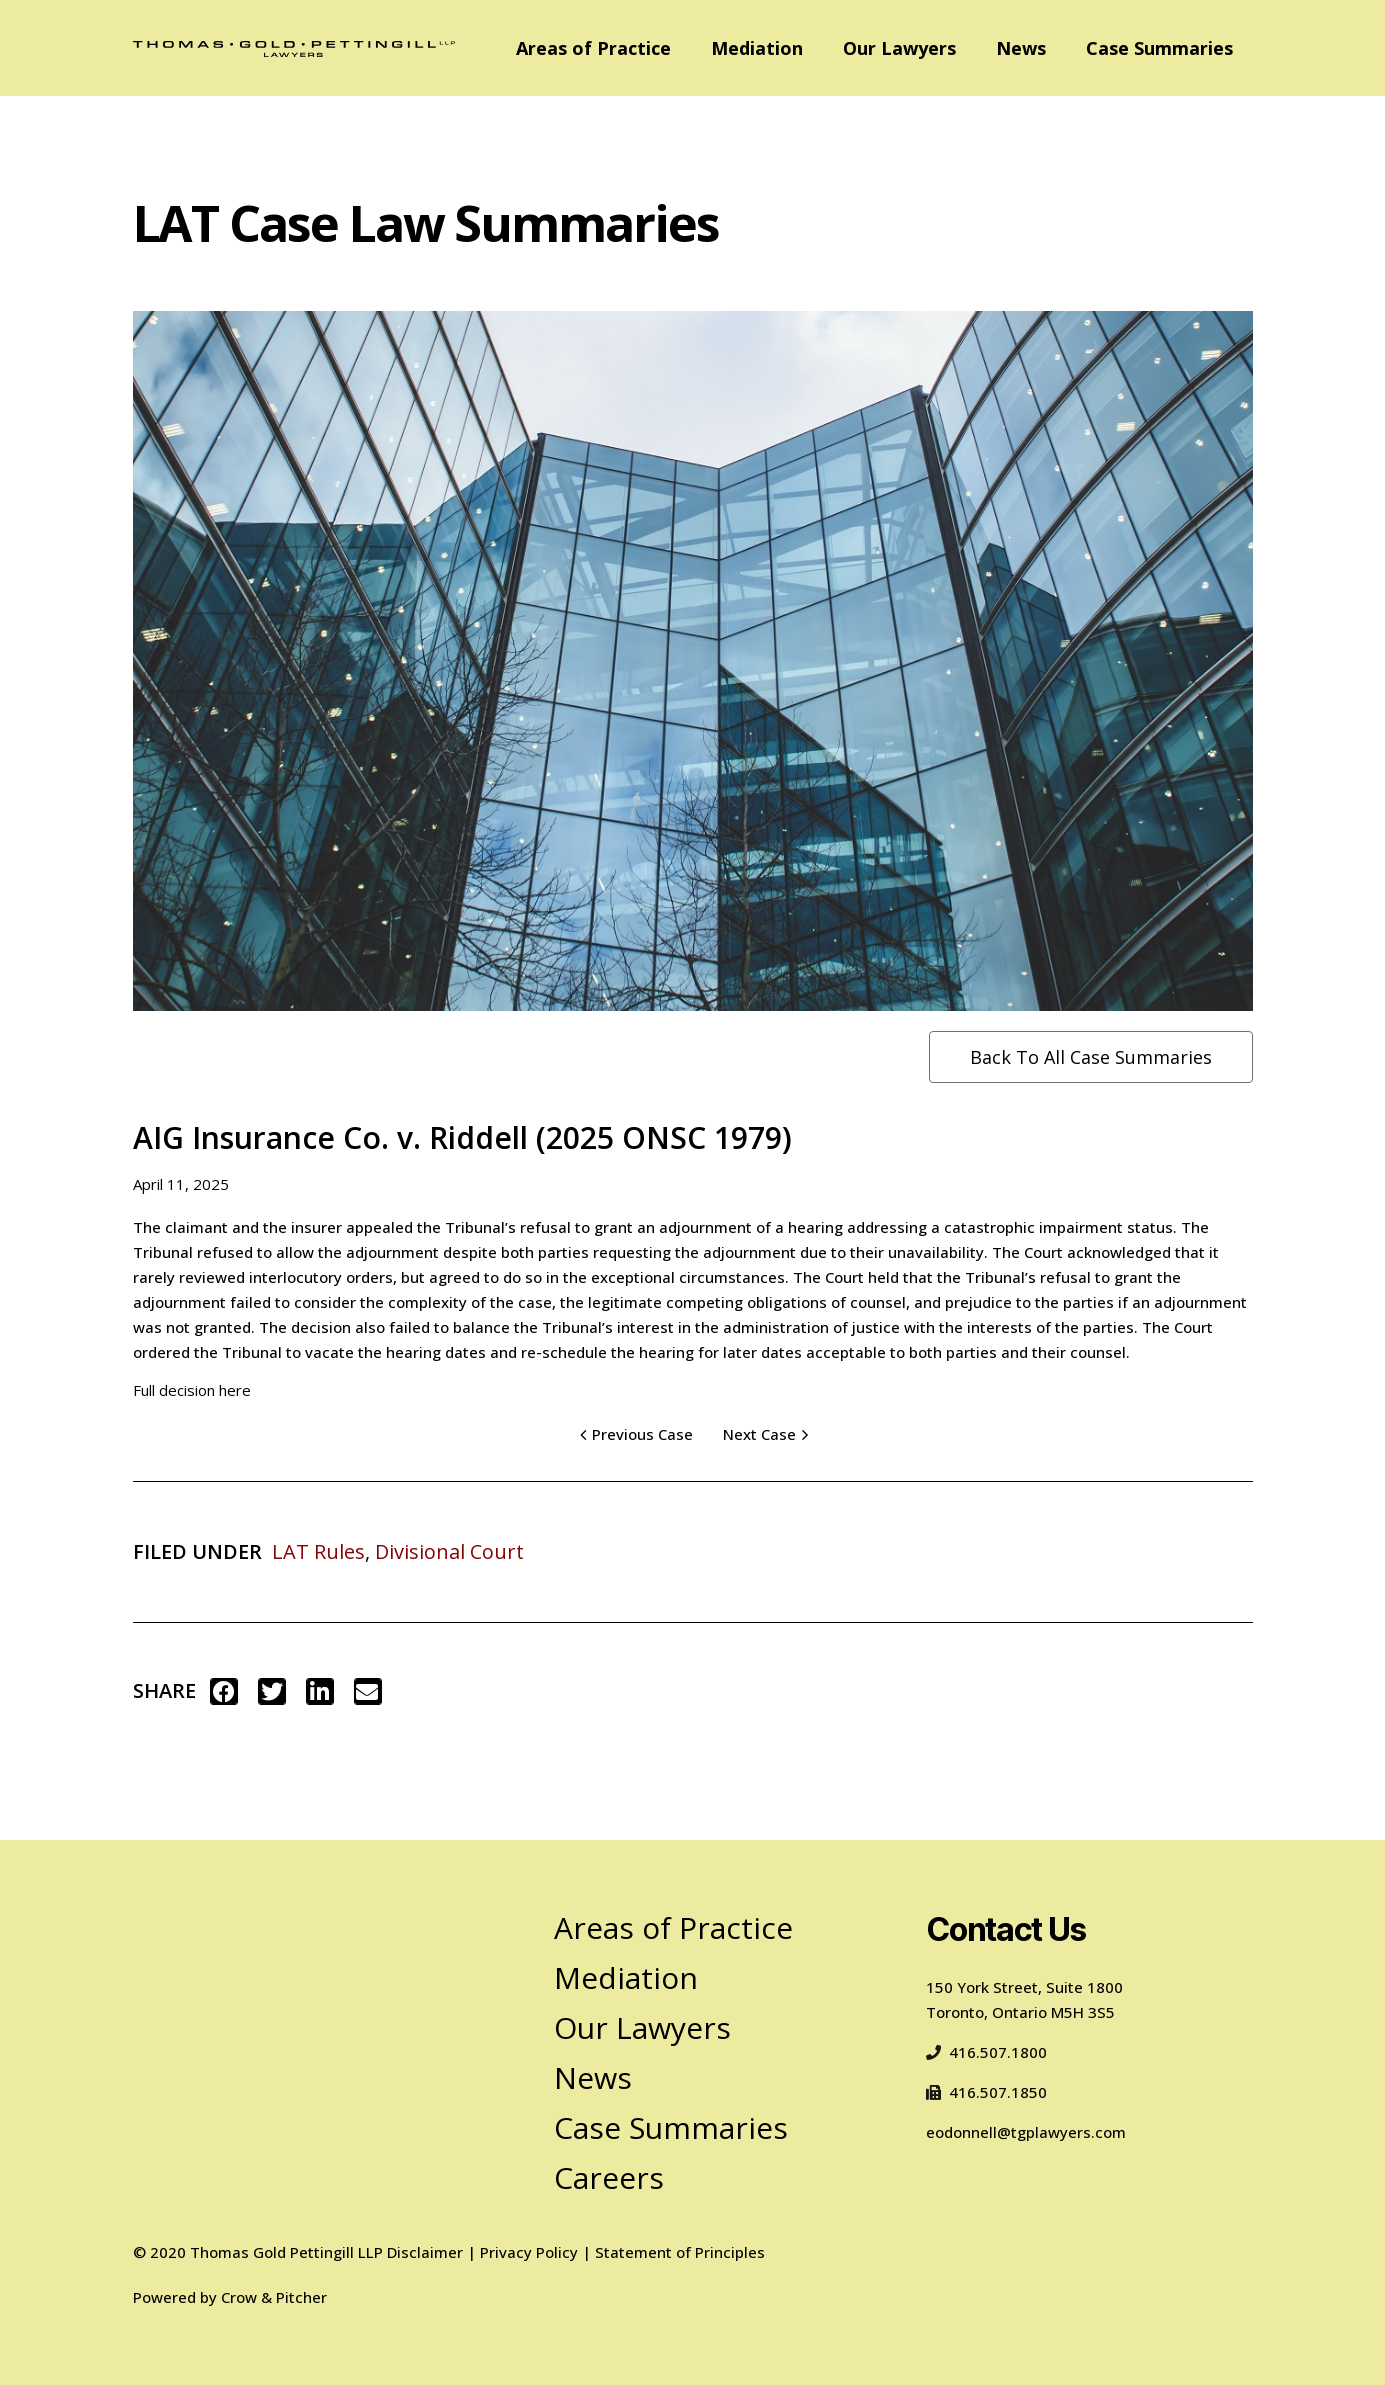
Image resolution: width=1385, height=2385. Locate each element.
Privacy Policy (529, 2252)
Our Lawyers (899, 48)
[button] (224, 1691)
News (1021, 48)
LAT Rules (318, 1551)
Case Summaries (1159, 48)
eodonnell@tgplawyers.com (1026, 2132)
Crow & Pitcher (274, 2297)
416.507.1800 (986, 2052)
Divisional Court (449, 1551)
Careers (609, 2177)
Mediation (757, 48)
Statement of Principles (680, 2252)
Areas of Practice (593, 48)
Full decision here (192, 1390)
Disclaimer (425, 2252)
